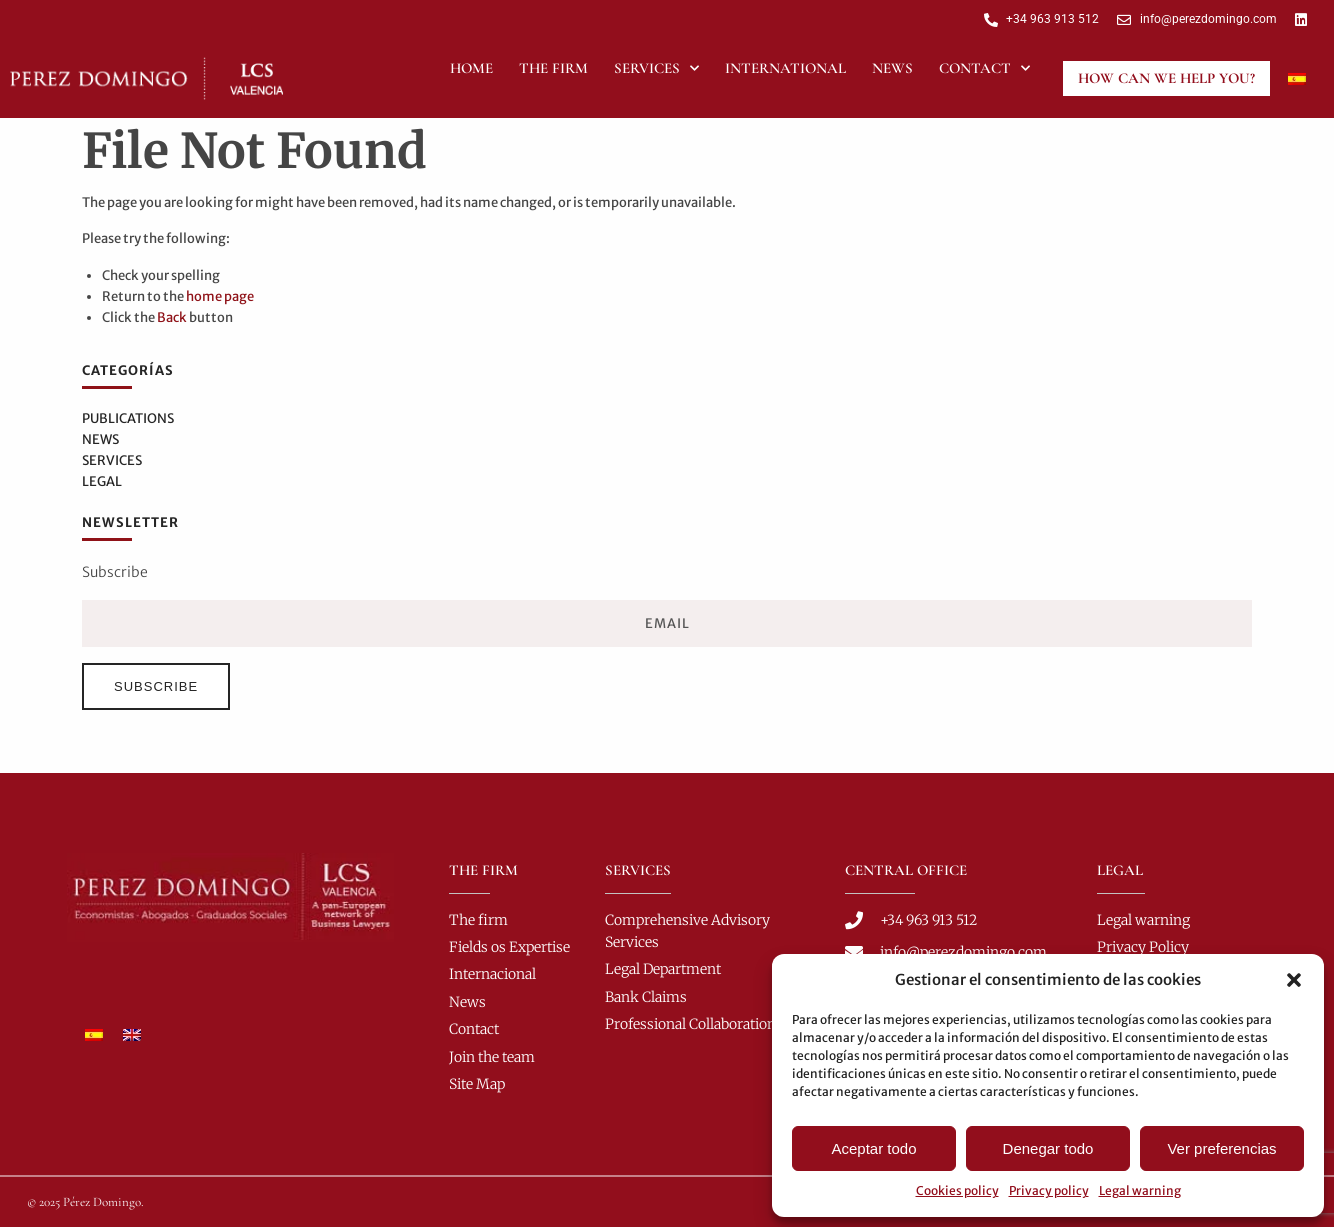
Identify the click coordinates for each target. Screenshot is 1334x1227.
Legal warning (1140, 1190)
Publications (128, 418)
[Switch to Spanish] (1297, 78)
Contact (984, 68)
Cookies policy (957, 1190)
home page (220, 296)
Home (471, 68)
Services (656, 68)
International (785, 68)
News (892, 68)
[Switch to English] (132, 1034)
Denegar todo (1048, 1148)
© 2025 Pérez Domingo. (85, 1202)
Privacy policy (1049, 1190)
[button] (1294, 980)
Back (172, 317)
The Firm (553, 68)
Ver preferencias (1221, 1148)
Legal (102, 481)
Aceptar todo (873, 1148)
